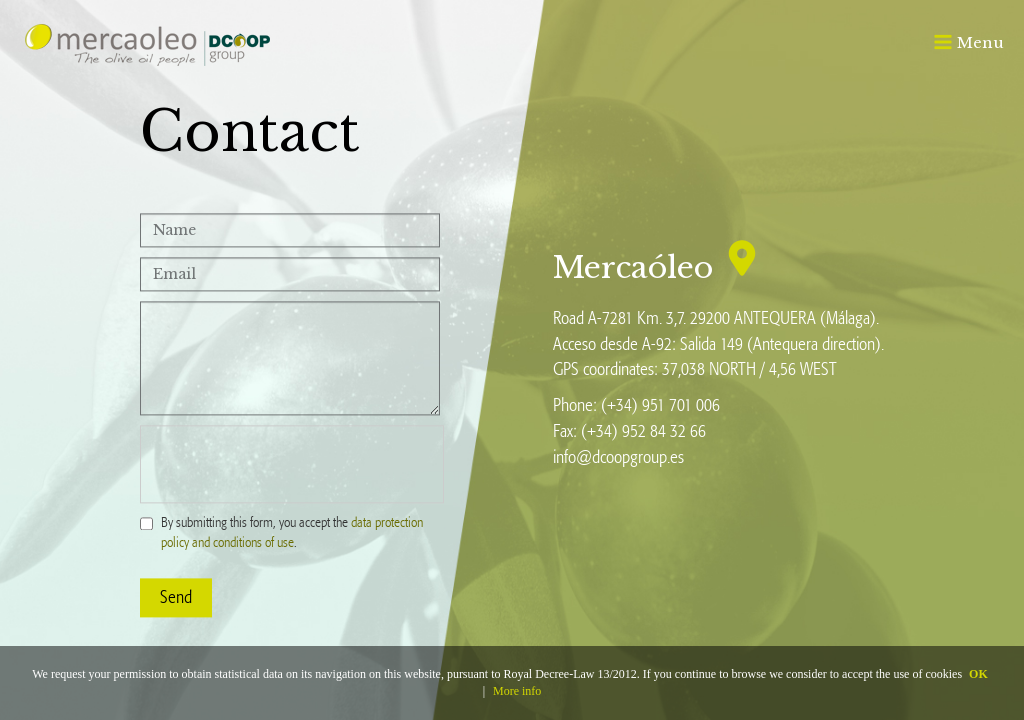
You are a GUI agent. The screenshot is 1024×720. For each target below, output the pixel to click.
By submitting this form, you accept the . (292, 532)
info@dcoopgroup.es (618, 457)
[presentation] (292, 464)
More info (517, 691)
